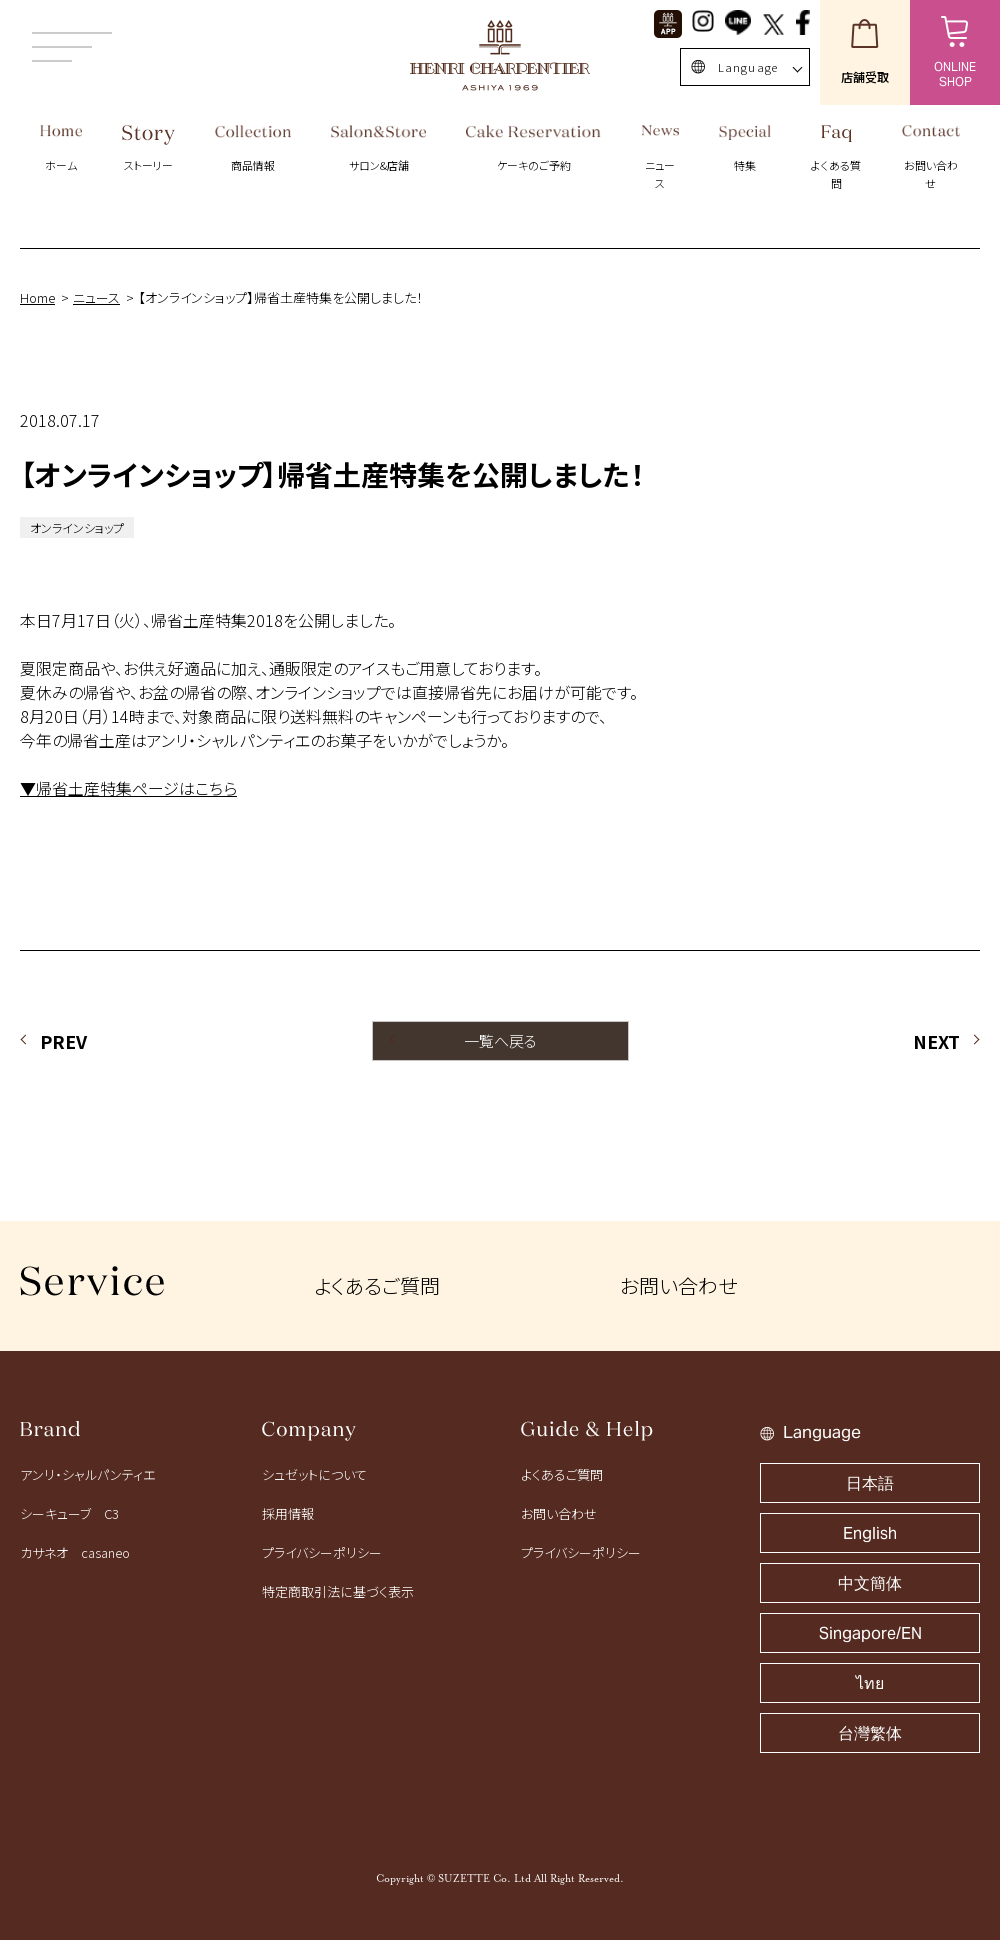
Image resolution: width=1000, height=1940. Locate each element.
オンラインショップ (77, 527)
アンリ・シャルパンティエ (87, 1474)
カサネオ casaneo (75, 1552)
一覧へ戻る (500, 1040)
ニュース (96, 297)
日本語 (870, 1483)
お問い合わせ (678, 1285)
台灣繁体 (870, 1733)
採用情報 (288, 1513)
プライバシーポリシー (322, 1552)
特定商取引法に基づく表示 (338, 1591)
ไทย (870, 1683)
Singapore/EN (870, 1633)
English (870, 1533)
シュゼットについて (314, 1474)
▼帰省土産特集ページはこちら (128, 788)
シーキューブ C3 (69, 1513)
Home (37, 297)
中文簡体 (870, 1583)
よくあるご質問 (377, 1285)
